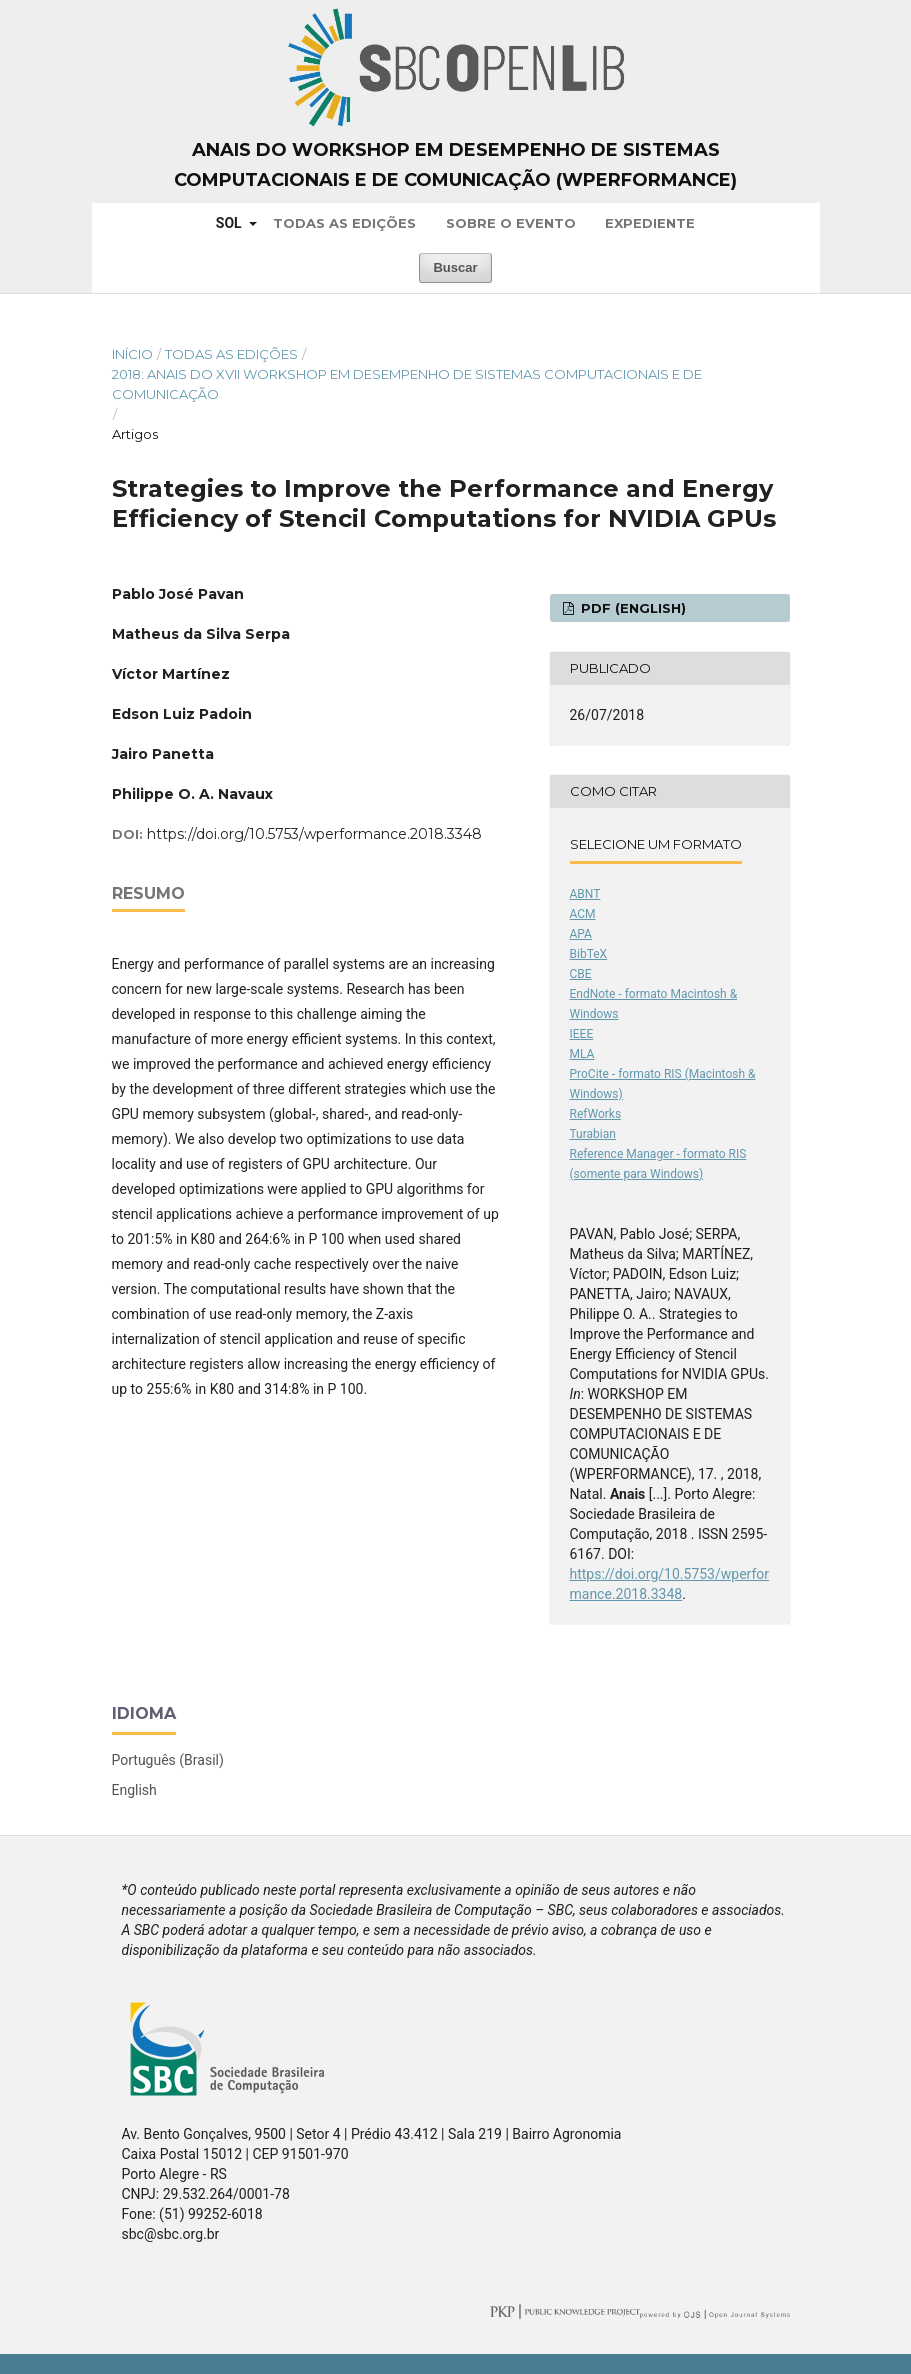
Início (132, 354)
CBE (581, 974)
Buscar (455, 267)
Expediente (650, 223)
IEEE (582, 1034)
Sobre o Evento (511, 223)
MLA (582, 1054)
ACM (583, 914)
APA (581, 934)
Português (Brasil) (168, 1760)
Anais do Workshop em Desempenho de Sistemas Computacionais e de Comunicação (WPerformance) (455, 165)
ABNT (585, 894)
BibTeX (589, 954)
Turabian (593, 1134)
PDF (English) (631, 608)
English (134, 1790)
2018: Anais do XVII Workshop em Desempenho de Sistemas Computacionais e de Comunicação (407, 384)
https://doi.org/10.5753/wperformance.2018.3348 (314, 834)
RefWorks (596, 1114)
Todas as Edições (344, 223)
